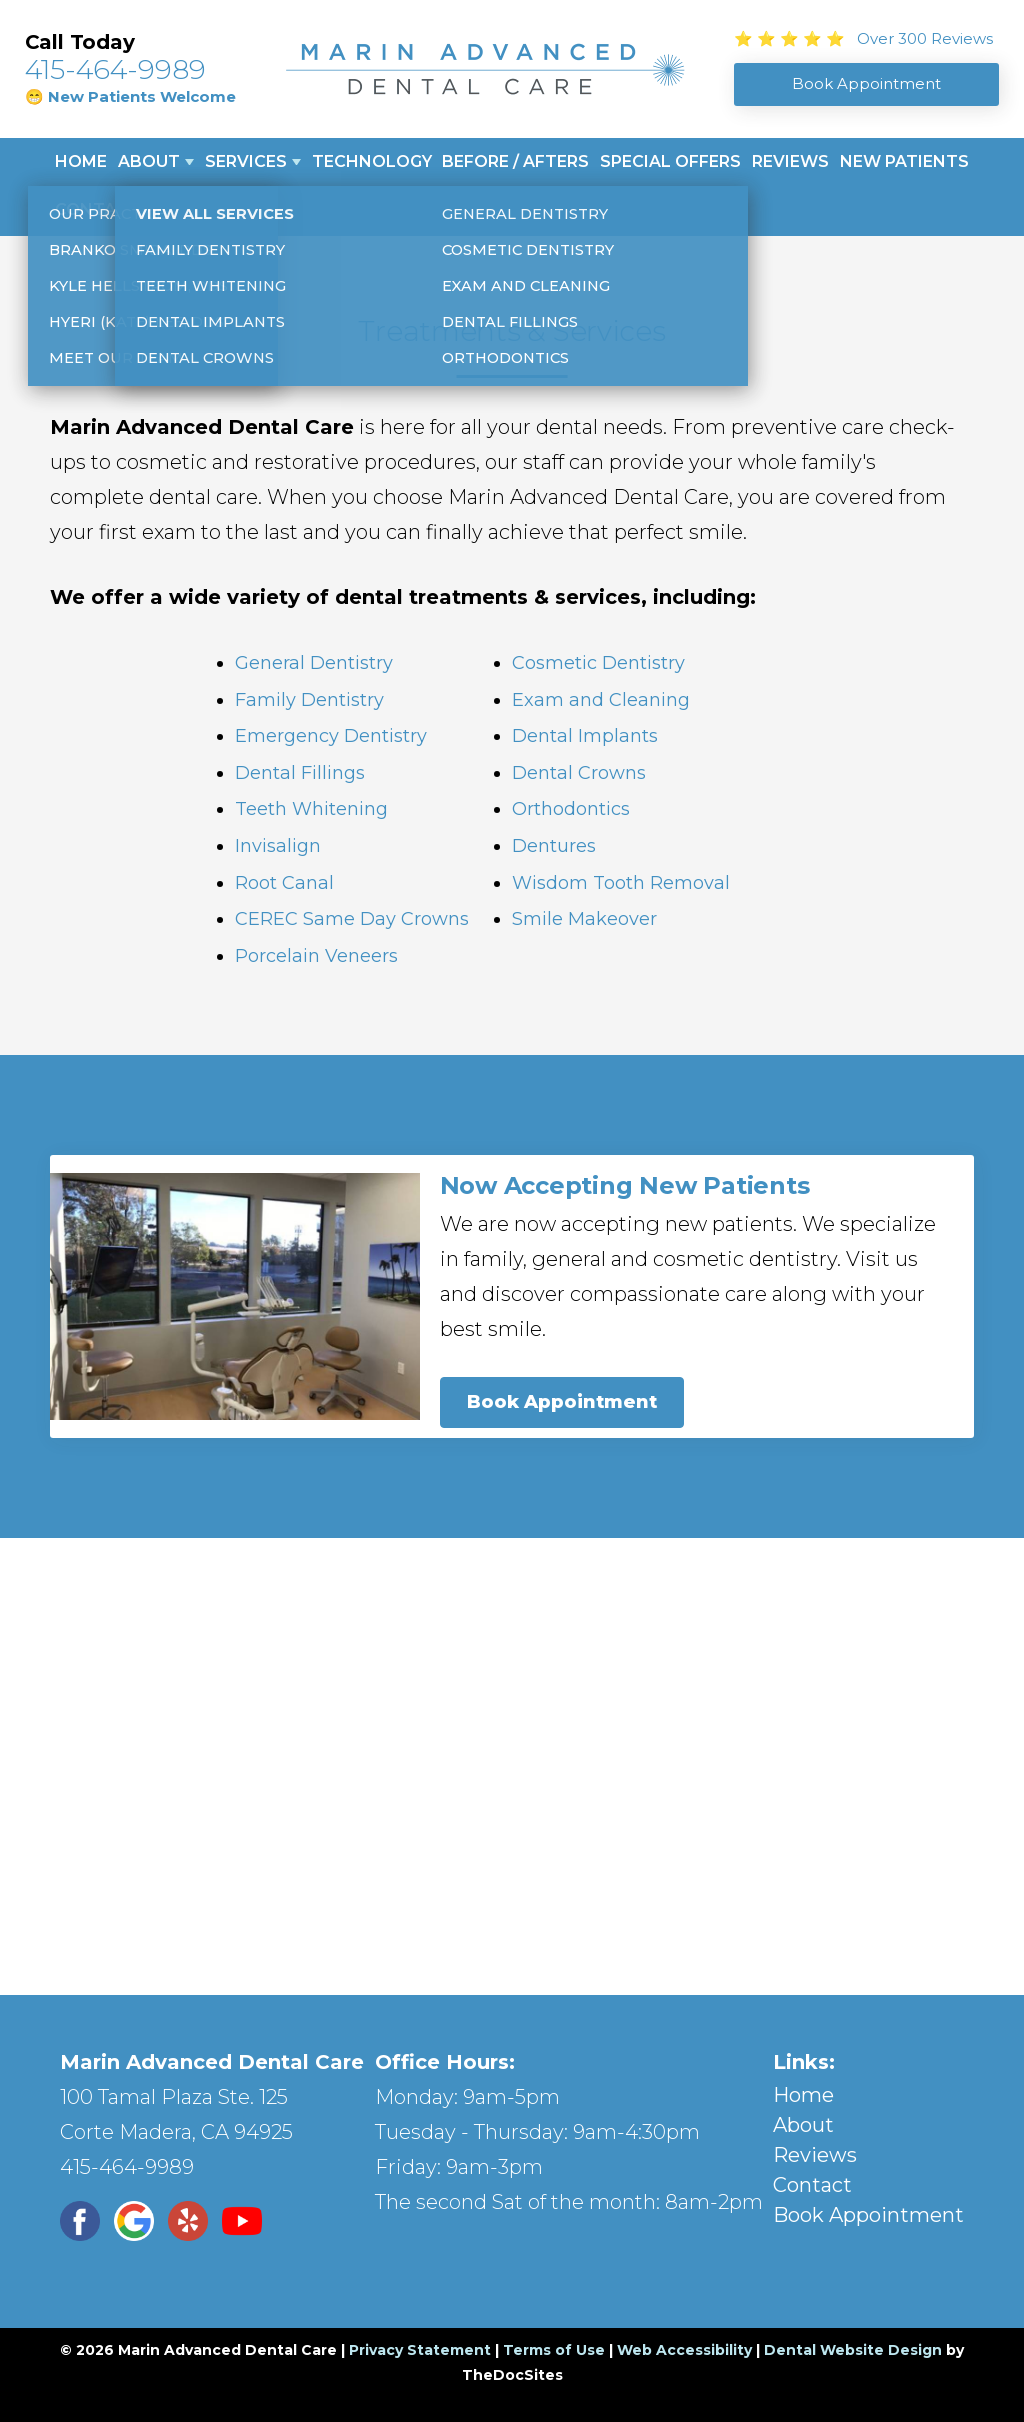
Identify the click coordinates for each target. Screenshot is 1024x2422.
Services (246, 161)
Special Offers (670, 161)
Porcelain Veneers (316, 956)
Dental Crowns (579, 773)
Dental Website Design (853, 2350)
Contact (97, 209)
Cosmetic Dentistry (598, 663)
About (149, 161)
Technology (372, 161)
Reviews (790, 161)
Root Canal (284, 883)
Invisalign (278, 846)
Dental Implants (585, 736)
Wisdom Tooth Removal (621, 883)
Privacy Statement (420, 2350)
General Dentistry (314, 663)
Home (81, 161)
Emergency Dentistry (331, 736)
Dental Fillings (300, 773)
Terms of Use (554, 2350)
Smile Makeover (584, 919)
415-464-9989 (115, 69)
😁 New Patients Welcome (130, 96)
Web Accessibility (684, 2350)
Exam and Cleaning (601, 700)
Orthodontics (571, 809)
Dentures (554, 846)
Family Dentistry (309, 700)
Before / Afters (515, 161)
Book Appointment (562, 1402)
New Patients (904, 161)
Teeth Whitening (311, 809)
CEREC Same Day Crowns (352, 919)
